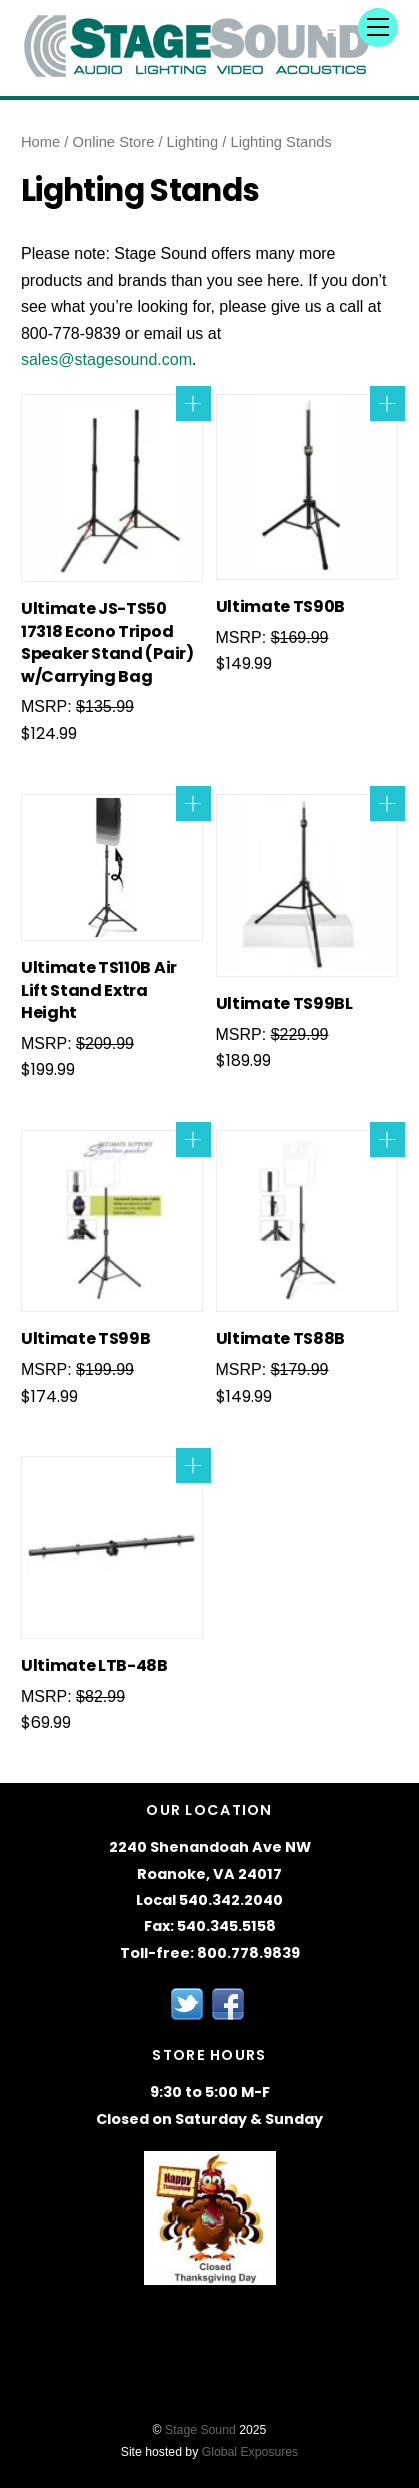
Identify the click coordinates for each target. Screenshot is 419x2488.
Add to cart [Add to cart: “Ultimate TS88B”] (387, 1139)
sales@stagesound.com (106, 359)
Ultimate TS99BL (284, 1004)
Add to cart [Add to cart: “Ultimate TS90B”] (387, 403)
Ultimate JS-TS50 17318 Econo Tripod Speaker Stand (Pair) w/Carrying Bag (107, 642)
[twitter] (187, 2002)
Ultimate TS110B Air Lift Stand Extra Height (99, 990)
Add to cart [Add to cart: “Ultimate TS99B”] (193, 1139)
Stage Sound (200, 2430)
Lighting (193, 142)
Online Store (114, 142)
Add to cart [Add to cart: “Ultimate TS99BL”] (387, 803)
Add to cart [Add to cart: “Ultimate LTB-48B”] (193, 1465)
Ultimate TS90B (281, 607)
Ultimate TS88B (281, 1339)
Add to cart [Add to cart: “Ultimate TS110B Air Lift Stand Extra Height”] (193, 803)
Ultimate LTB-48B (94, 1666)
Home (40, 142)
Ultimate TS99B (86, 1339)
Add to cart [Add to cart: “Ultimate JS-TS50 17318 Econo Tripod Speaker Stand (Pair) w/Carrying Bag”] (193, 403)
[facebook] (228, 2002)
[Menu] (378, 27)
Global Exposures (250, 2452)
